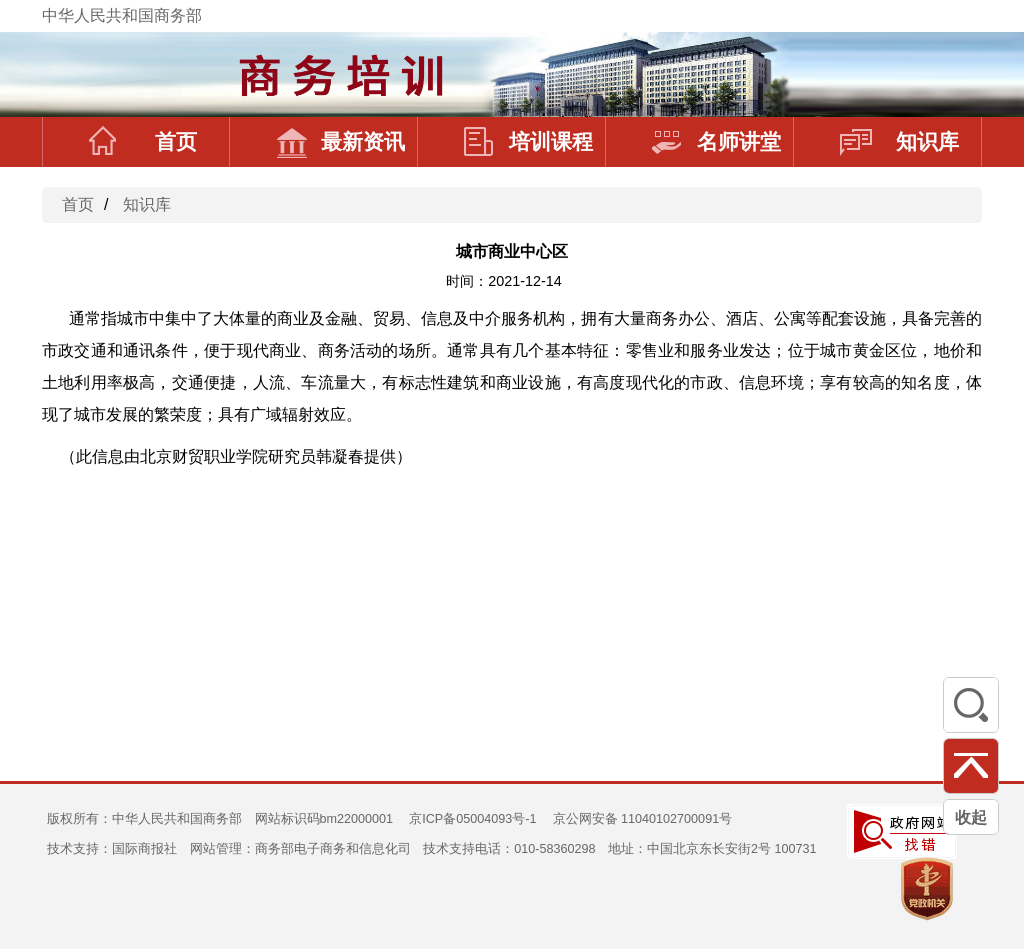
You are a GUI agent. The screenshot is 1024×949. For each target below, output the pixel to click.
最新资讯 (340, 142)
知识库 (899, 142)
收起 (971, 817)
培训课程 (528, 142)
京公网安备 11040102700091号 (643, 819)
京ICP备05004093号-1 (472, 819)
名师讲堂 (716, 142)
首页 (143, 142)
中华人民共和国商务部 (122, 15)
